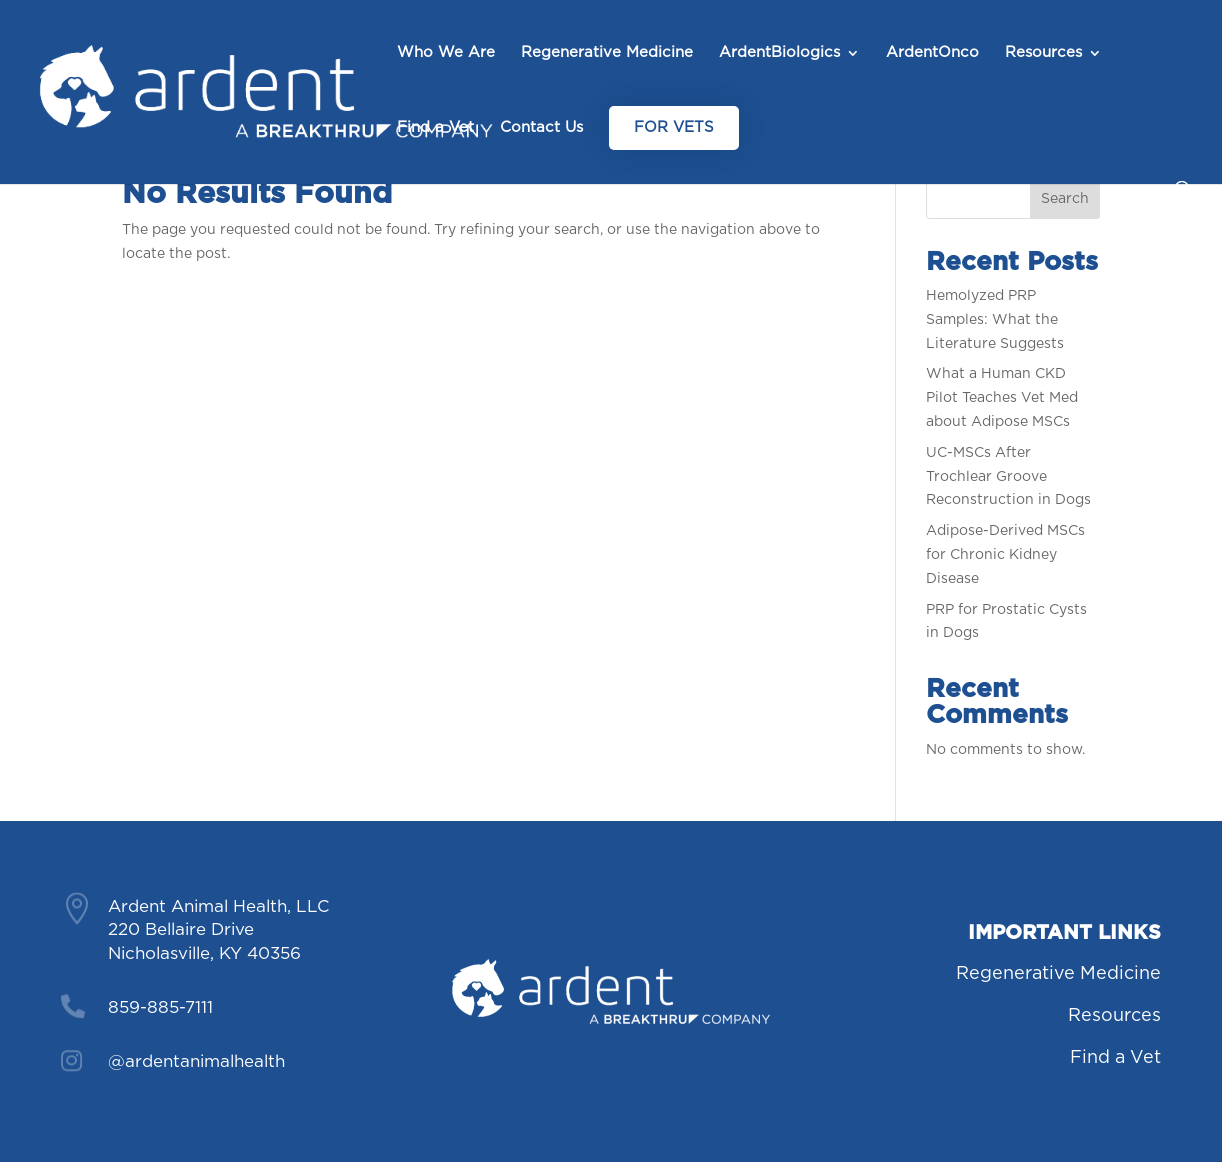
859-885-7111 (160, 1007)
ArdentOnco (932, 53)
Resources (1043, 53)
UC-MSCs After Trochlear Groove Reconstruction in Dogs (1008, 477)
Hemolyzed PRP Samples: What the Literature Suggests (995, 320)
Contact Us (541, 128)
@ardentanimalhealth (196, 1061)
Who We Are (446, 53)
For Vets (674, 127)
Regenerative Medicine (607, 53)
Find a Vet (435, 128)
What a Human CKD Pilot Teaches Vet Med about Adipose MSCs (1002, 398)
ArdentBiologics (779, 53)
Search (1065, 199)
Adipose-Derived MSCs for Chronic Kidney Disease (1005, 555)
